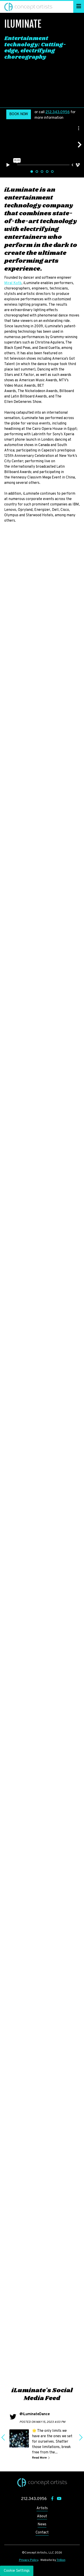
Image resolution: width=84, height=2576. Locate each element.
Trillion (60, 2560)
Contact (42, 2532)
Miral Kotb (13, 283)
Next (77, 144)
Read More (39, 2458)
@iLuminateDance (34, 2414)
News (42, 2524)
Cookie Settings (17, 2571)
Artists (42, 2508)
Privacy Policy (28, 2560)
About (42, 2516)
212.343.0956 (57, 112)
